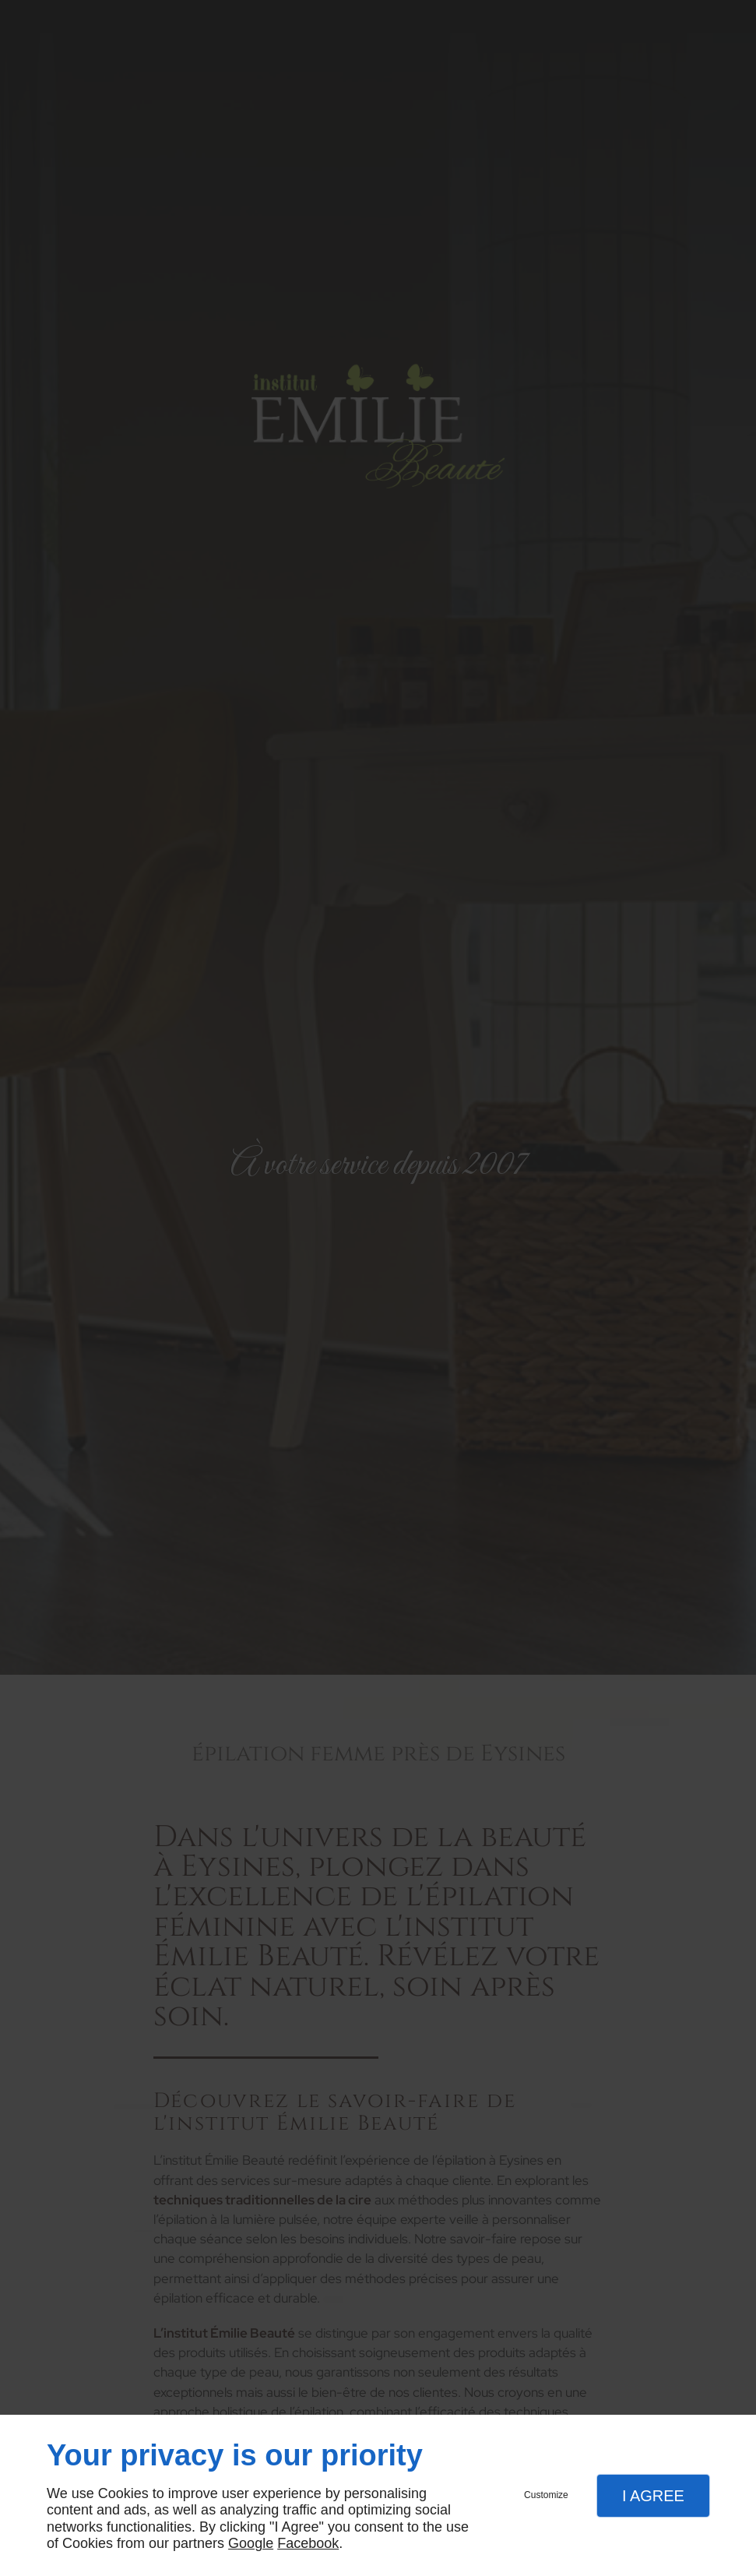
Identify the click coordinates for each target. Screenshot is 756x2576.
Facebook (308, 2543)
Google (250, 2543)
